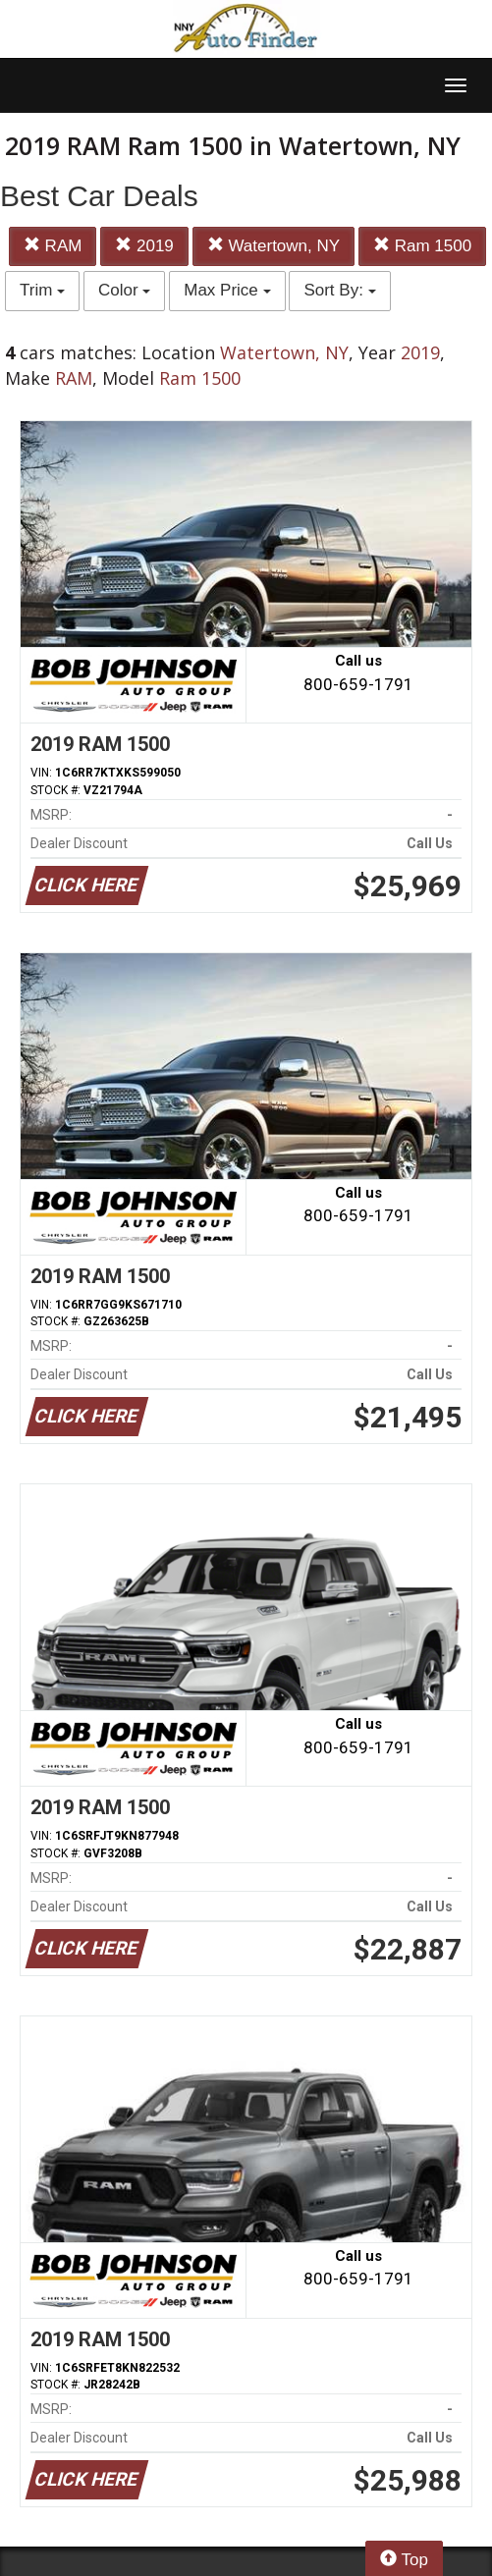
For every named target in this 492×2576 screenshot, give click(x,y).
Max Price (227, 290)
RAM (53, 246)
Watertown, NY (273, 246)
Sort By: (339, 290)
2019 (144, 246)
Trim (42, 290)
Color (124, 290)
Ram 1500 (422, 246)
